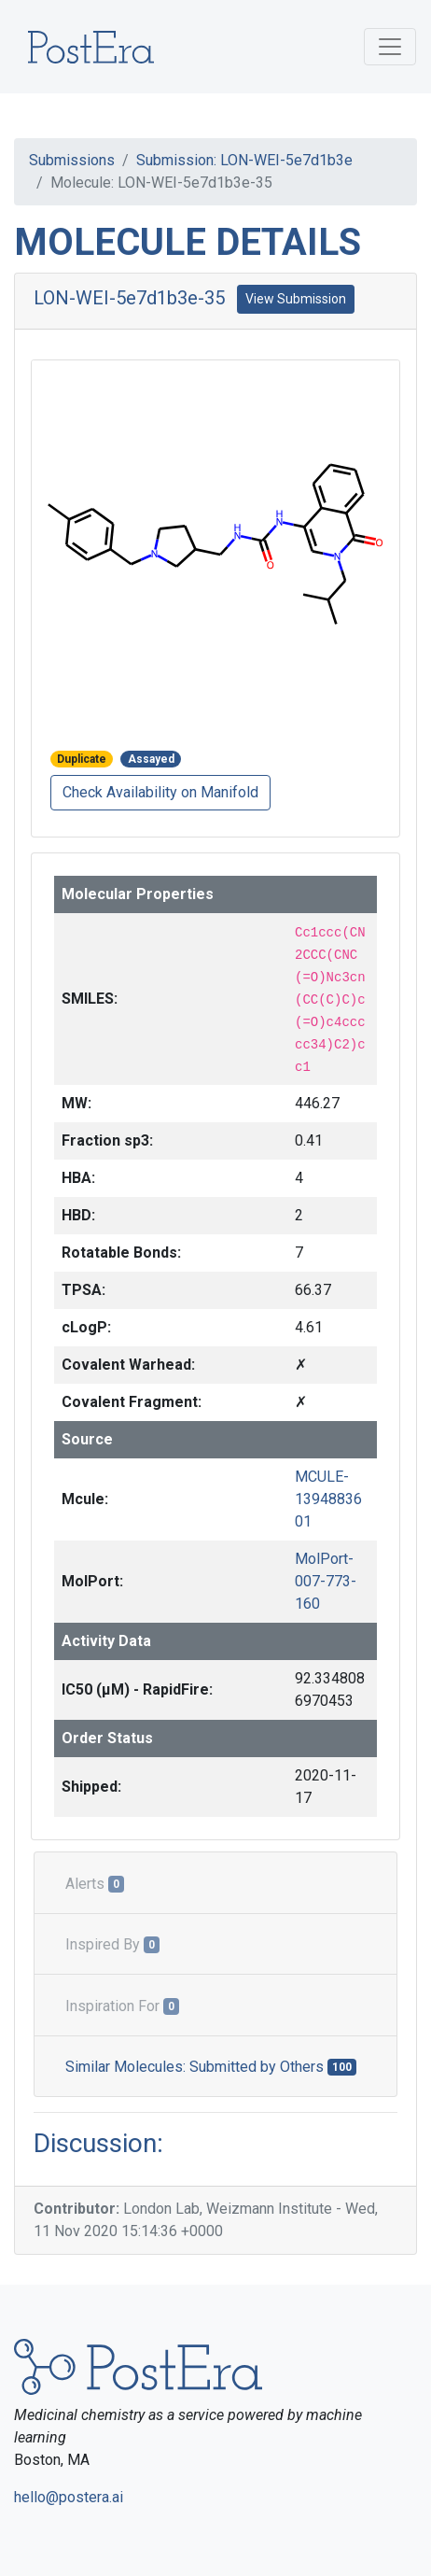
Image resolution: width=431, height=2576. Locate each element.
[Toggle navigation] (390, 46)
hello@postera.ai (68, 2497)
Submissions (72, 160)
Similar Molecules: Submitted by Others (210, 2067)
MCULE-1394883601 (328, 1499)
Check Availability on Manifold (160, 792)
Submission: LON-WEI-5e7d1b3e (244, 160)
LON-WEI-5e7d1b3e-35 (129, 298)
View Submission (295, 298)
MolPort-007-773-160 (325, 1581)
